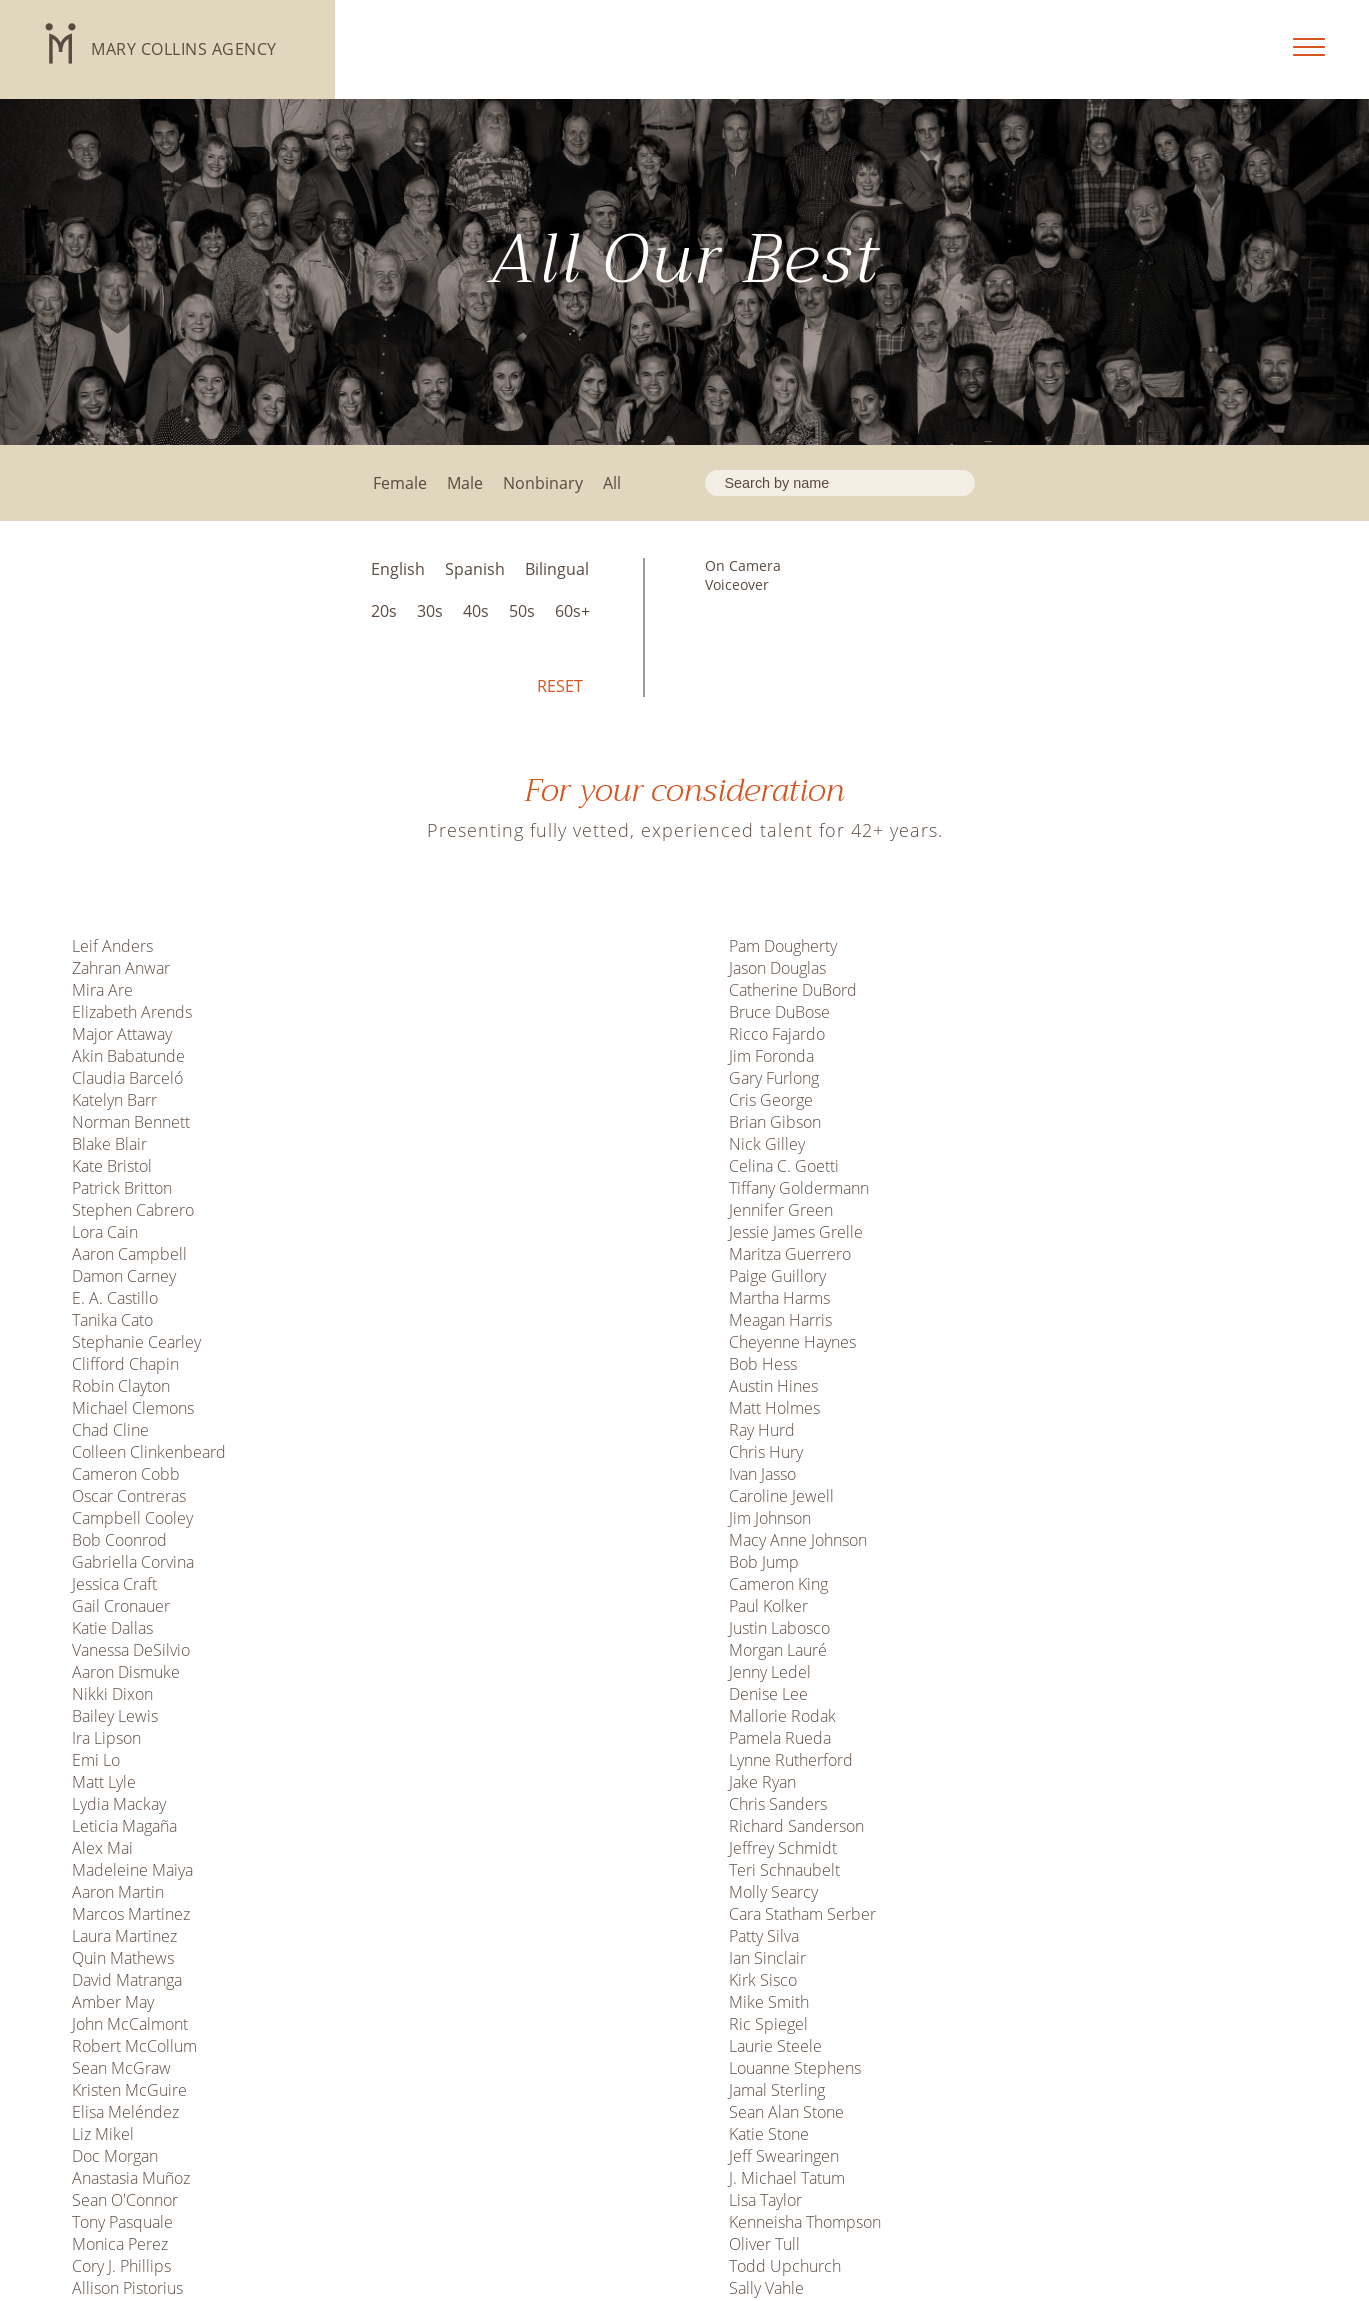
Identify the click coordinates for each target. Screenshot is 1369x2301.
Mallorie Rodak (782, 1716)
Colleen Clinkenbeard (149, 1452)
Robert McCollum (134, 2046)
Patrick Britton (122, 1188)
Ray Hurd (762, 1430)
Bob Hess (763, 1364)
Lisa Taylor (765, 2200)
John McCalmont (130, 2024)
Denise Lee (768, 1694)
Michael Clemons (133, 1408)
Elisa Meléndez (125, 2112)
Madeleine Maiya (132, 1870)
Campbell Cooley (132, 1518)
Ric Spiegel (768, 2024)
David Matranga (127, 1980)
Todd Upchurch (785, 2266)
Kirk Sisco (763, 1980)
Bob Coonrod (119, 1540)
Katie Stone (769, 2134)
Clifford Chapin (125, 1364)
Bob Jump (764, 1562)
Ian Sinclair (767, 1958)
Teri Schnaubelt (784, 1870)
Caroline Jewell (781, 1496)
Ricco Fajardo (777, 1034)
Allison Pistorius (127, 2288)
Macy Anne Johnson (798, 1540)
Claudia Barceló (127, 1078)
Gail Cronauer (121, 1606)
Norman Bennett (131, 1122)
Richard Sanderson (796, 1826)
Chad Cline (110, 1430)
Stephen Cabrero (133, 1210)
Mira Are (102, 990)
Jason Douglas (777, 968)
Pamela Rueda (780, 1738)
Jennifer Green (781, 1210)
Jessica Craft (114, 1584)
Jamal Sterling (777, 2090)
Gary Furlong (774, 1078)
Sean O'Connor (125, 2200)
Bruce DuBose (779, 1012)
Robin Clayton (121, 1386)
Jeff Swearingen (784, 2156)
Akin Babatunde (128, 1056)
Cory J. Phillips (121, 2266)
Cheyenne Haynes (792, 1342)
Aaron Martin (118, 1892)
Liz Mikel (103, 2134)
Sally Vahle (766, 2288)
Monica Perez (120, 2244)
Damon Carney (124, 1276)
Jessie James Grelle (796, 1232)
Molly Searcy (773, 1892)
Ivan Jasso (762, 1474)
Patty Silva (764, 1936)
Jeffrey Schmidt (783, 1848)
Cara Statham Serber (802, 1914)
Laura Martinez (124, 1936)
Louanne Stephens (795, 2068)
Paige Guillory (777, 1276)
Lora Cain (105, 1232)
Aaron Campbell (129, 1254)
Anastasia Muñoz (131, 2178)
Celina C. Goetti (784, 1166)
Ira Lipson (106, 1738)
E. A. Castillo (115, 1298)
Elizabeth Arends (132, 1012)
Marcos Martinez (131, 1914)
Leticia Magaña (124, 1826)
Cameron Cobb (126, 1474)
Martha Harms (779, 1298)
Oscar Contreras (129, 1496)
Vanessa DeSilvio (131, 1650)
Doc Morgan (115, 2156)
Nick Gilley (767, 1144)
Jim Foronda (771, 1056)
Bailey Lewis (115, 1716)
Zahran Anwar (121, 968)
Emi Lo (96, 1760)
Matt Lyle (104, 1782)
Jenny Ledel (770, 1672)
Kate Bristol (112, 1166)
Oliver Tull (764, 2244)
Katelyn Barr (114, 1100)
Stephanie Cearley (136, 1342)
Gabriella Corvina (133, 1562)
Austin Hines (773, 1386)
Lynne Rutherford (791, 1760)
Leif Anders (112, 946)
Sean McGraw (121, 2068)
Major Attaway (122, 1034)
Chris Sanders (778, 1804)
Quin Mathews (123, 1958)
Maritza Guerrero (790, 1254)
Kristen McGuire (129, 2090)
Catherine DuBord (793, 990)
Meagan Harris (780, 1320)
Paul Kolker (768, 1606)
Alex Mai (102, 1848)
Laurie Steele (775, 2046)
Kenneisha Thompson (805, 2222)
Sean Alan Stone (786, 2112)
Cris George (771, 1100)
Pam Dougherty (783, 946)
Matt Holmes (774, 1408)
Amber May (113, 2002)
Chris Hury (766, 1452)
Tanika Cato (112, 1320)
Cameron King (778, 1584)
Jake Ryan (762, 1782)
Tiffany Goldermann (799, 1188)
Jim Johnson (770, 1518)
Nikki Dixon (112, 1694)
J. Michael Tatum (787, 2178)
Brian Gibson (775, 1122)
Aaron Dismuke (126, 1672)
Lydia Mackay (119, 1804)
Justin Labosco (779, 1628)
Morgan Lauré (778, 1650)
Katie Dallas (112, 1628)
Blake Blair (109, 1144)
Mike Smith (769, 2002)
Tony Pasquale (122, 2222)
